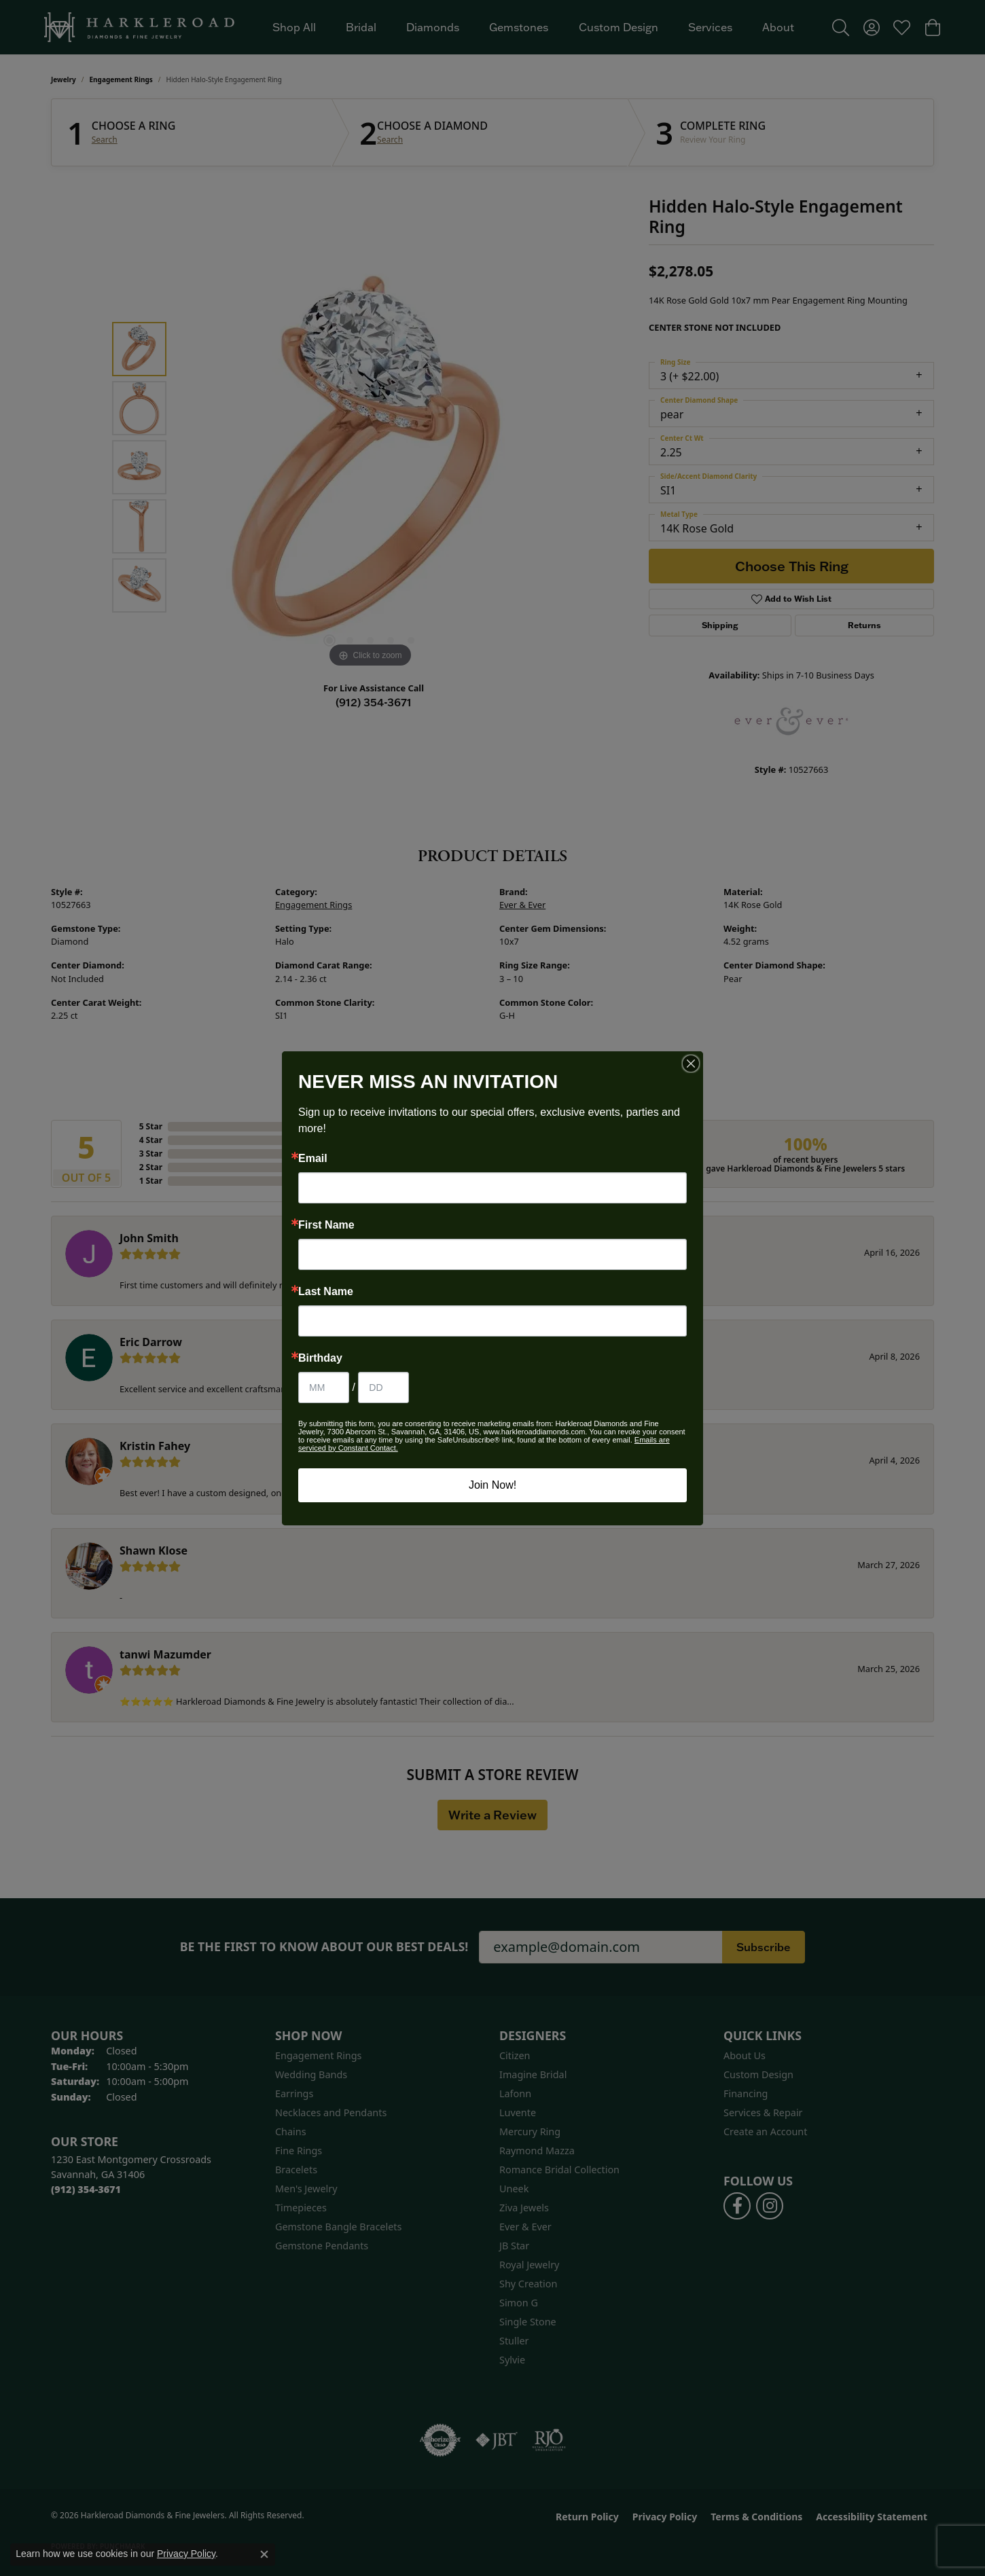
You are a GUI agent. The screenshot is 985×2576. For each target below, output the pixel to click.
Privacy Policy (186, 2553)
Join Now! (492, 1485)
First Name (326, 1225)
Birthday (320, 1358)
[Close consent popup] (264, 2554)
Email (312, 1158)
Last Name (325, 1291)
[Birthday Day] (383, 1387)
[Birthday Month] (323, 1387)
